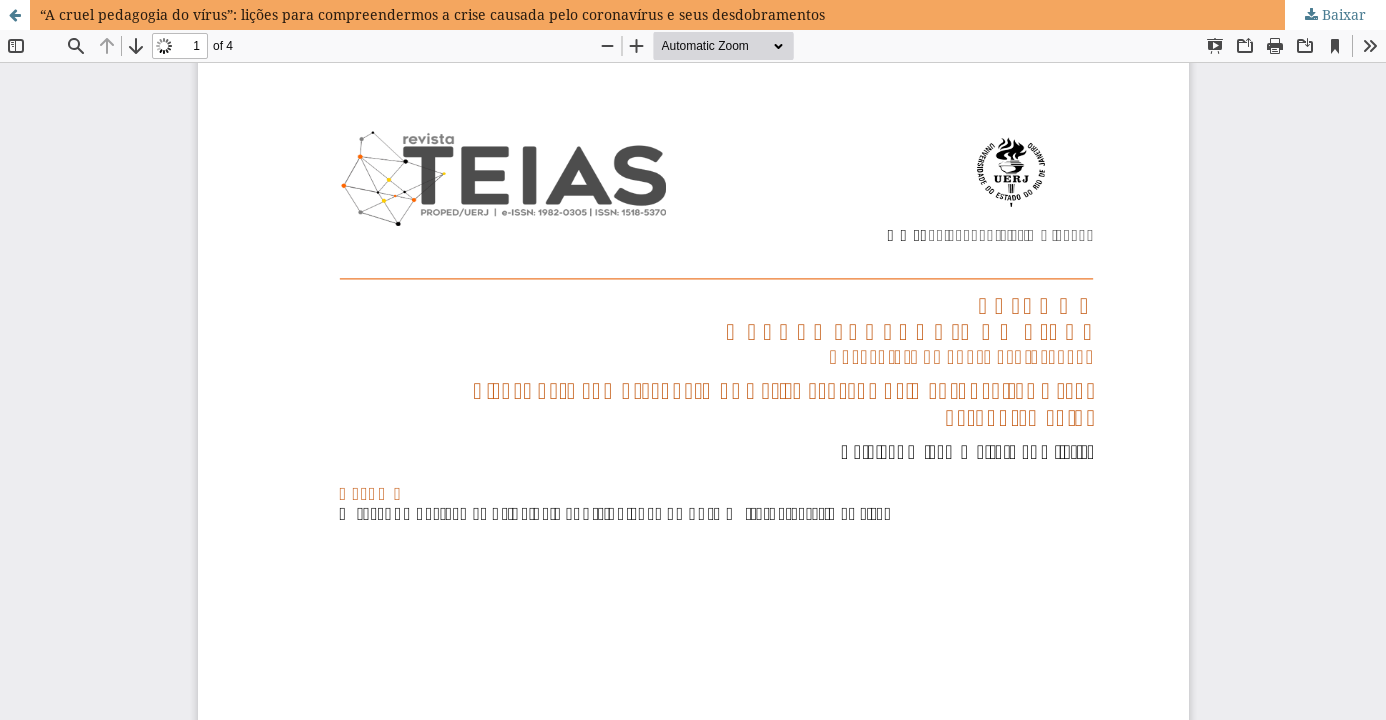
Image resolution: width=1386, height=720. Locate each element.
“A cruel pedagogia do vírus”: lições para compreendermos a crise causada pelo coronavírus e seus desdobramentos (432, 14)
